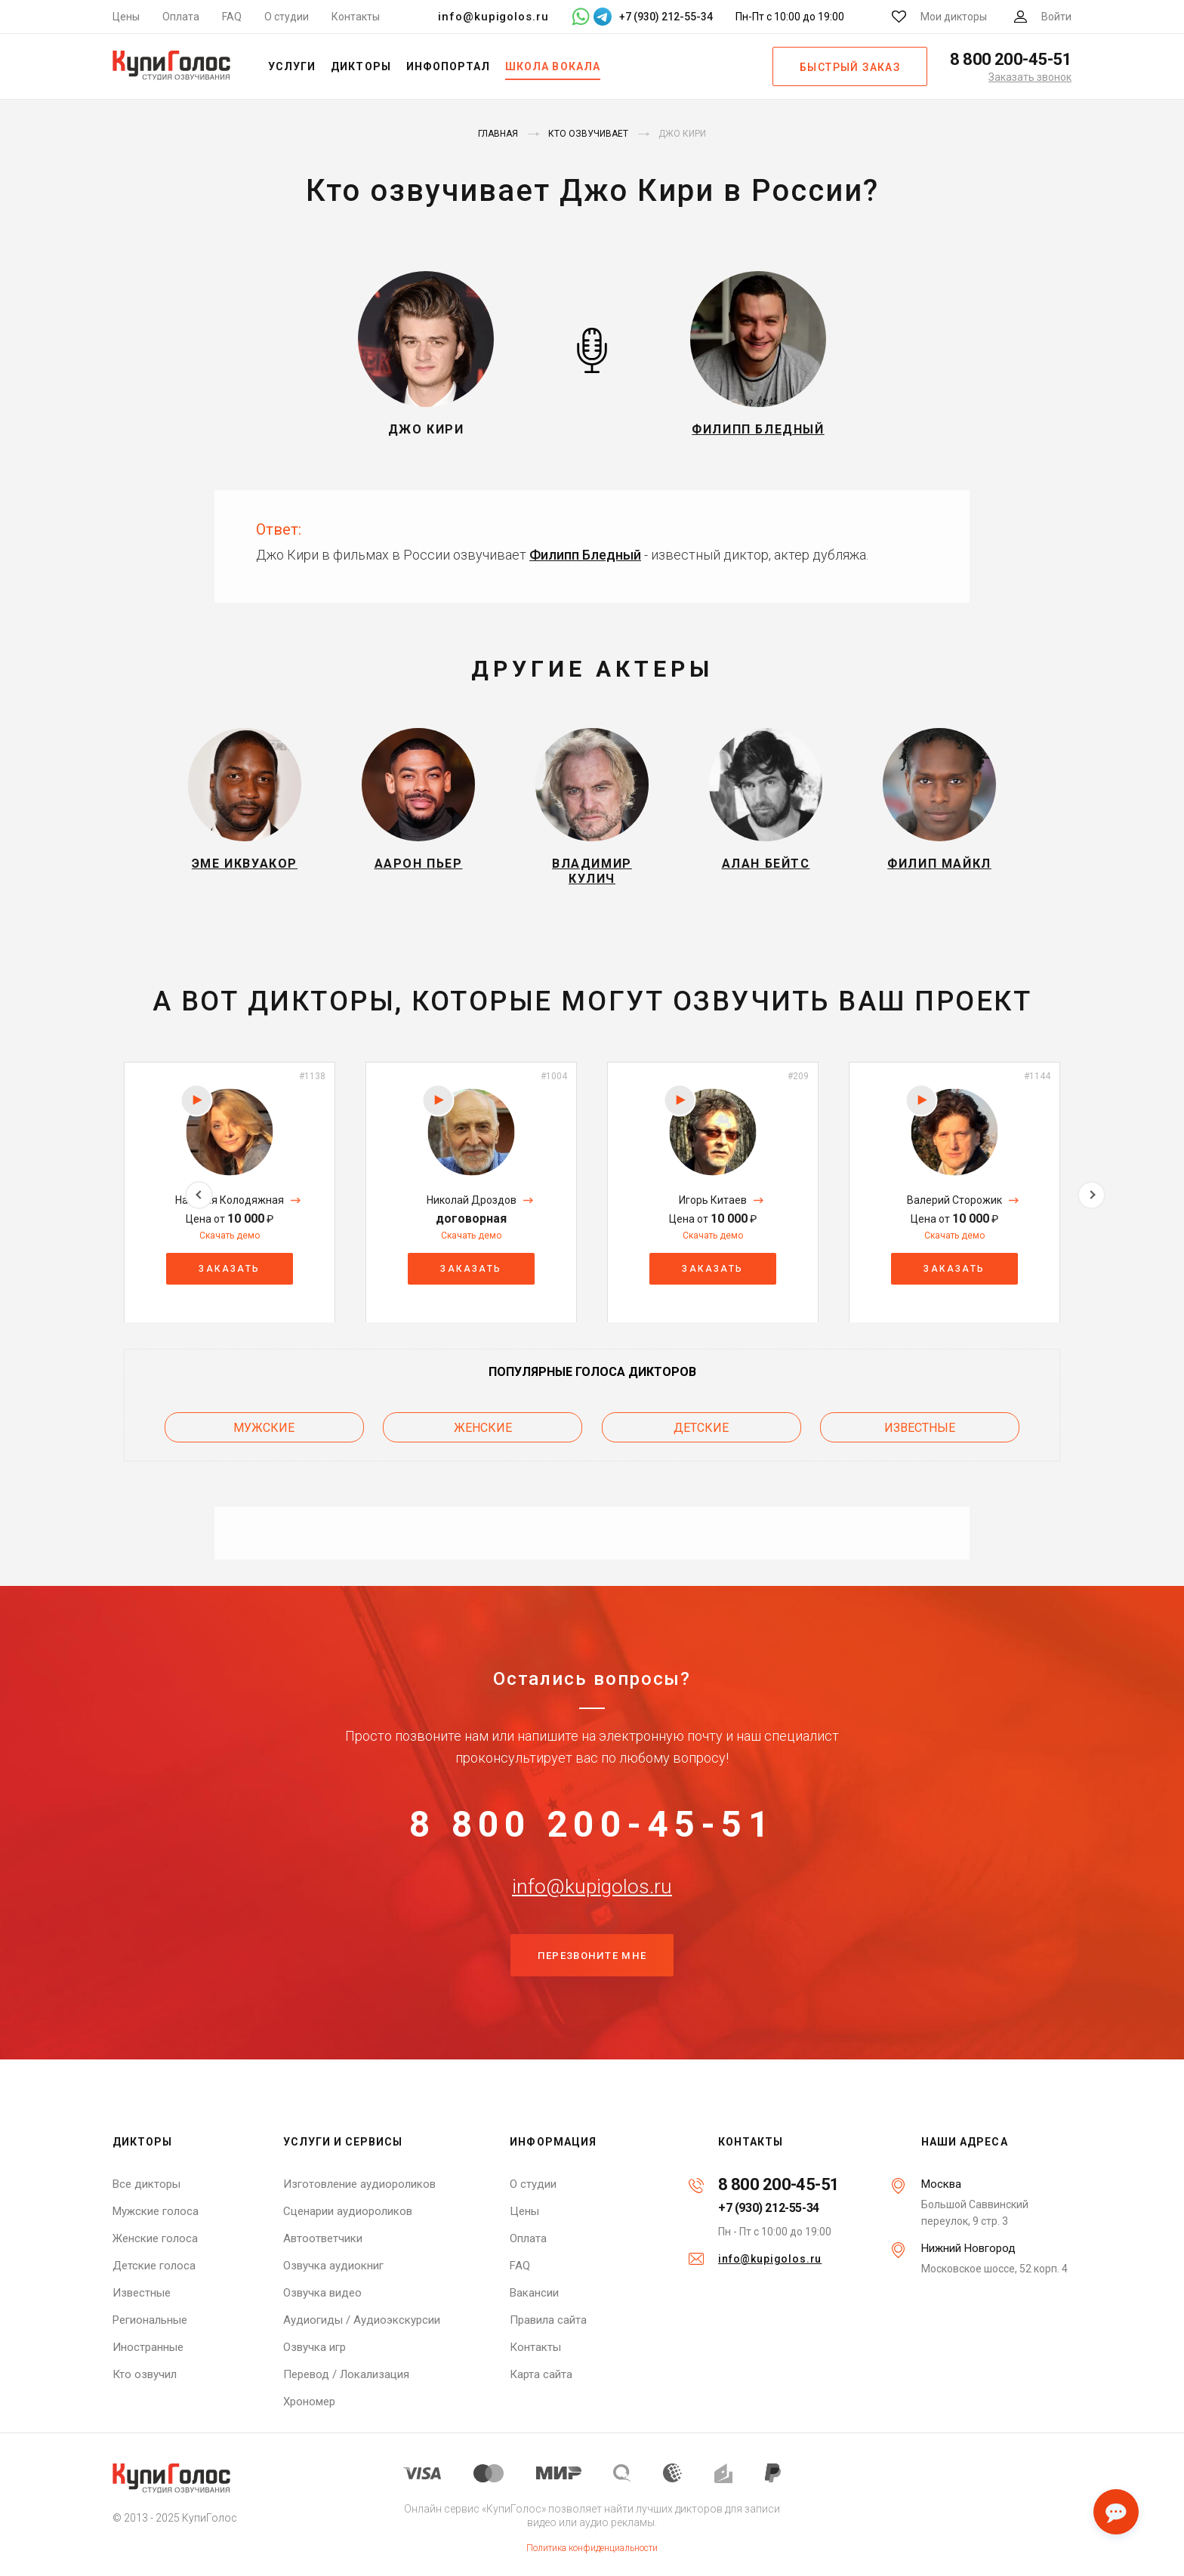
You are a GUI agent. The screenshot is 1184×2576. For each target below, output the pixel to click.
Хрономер (309, 2401)
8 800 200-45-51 (592, 1834)
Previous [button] (92, 1201)
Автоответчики (322, 2238)
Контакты (355, 17)
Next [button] (1091, 1201)
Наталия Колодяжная (229, 1209)
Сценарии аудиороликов (347, 2211)
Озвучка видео (322, 2293)
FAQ (232, 17)
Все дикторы (146, 2184)
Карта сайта (541, 2374)
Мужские (263, 1434)
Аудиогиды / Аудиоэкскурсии (361, 2320)
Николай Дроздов (471, 1209)
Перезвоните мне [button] (592, 1985)
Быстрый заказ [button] (850, 67)
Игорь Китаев (713, 1209)
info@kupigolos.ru (493, 16)
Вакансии (534, 2293)
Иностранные (148, 2347)
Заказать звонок (1029, 77)
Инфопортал (448, 66)
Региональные (150, 2320)
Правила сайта (548, 2320)
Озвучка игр (314, 2347)
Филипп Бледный (585, 555)
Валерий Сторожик (954, 1209)
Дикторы (360, 66)
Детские (701, 1434)
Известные (919, 1434)
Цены (126, 17)
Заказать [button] (229, 1277)
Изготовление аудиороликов (359, 2184)
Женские (483, 1434)
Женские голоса (155, 2238)
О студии (286, 17)
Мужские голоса (156, 2211)
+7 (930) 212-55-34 (768, 2208)
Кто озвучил (145, 2374)
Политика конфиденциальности (592, 2548)
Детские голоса (154, 2265)
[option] (229, 1201)
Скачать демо (229, 1244)
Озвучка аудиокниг (333, 2265)
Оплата (180, 17)
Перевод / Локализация (346, 2374)
